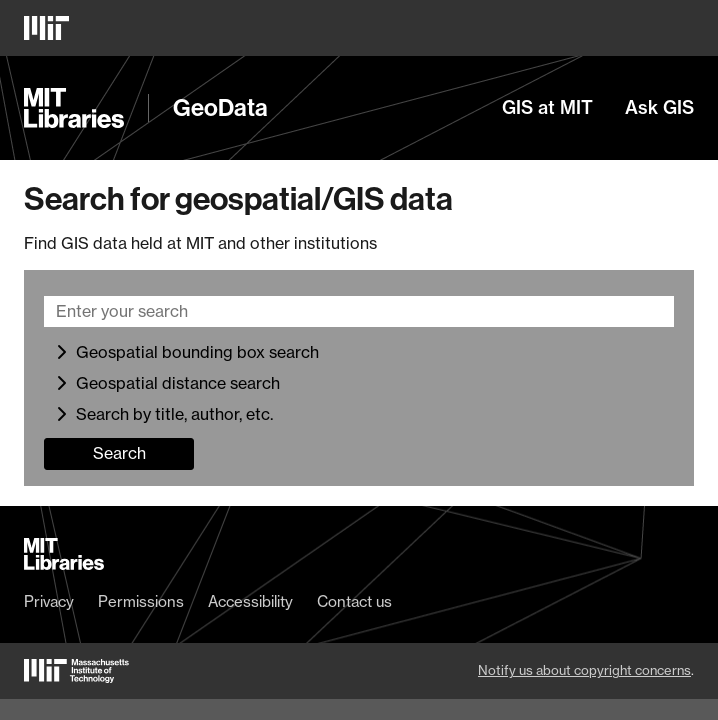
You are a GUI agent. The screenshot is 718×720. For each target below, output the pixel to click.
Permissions (141, 602)
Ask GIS (659, 108)
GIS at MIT (547, 108)
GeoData (220, 108)
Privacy (49, 602)
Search (119, 453)
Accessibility (250, 602)
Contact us (354, 602)
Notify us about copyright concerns (584, 670)
